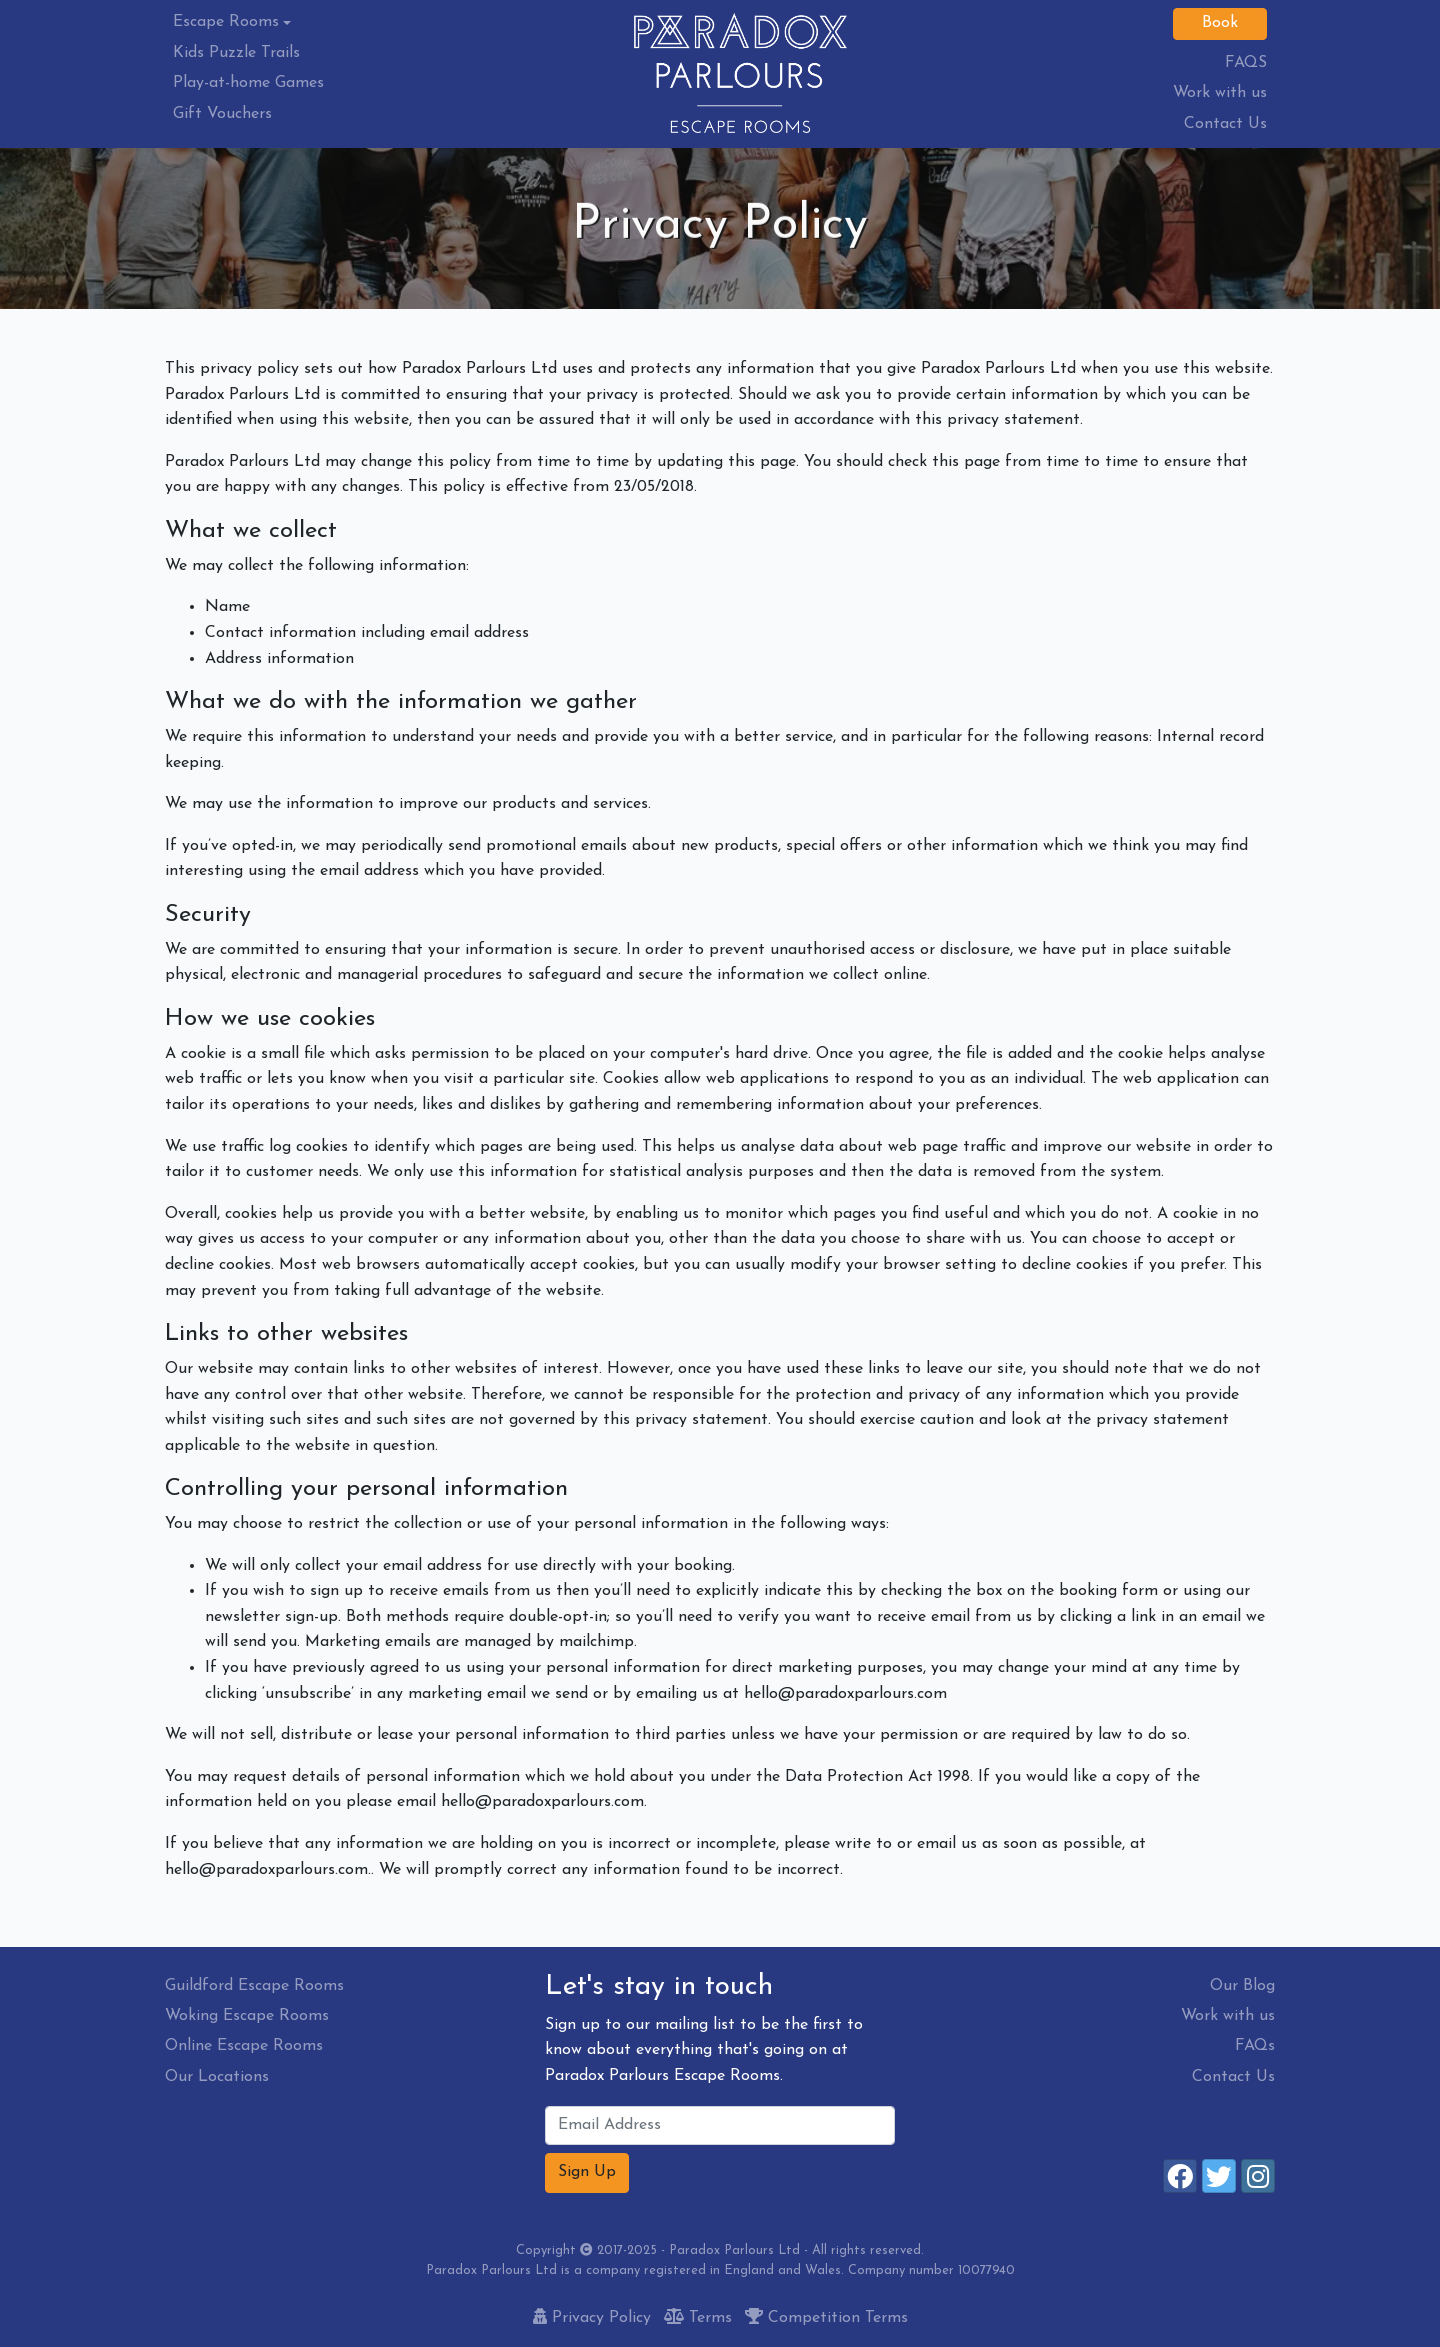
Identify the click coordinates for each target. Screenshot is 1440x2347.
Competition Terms (826, 2318)
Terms (698, 2318)
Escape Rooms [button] (226, 22)
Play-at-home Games (248, 83)
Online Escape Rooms (244, 2046)
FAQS (1246, 63)
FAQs (1255, 2046)
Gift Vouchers (222, 114)
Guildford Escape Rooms (254, 1986)
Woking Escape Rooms (247, 2016)
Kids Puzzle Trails (236, 53)
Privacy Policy (592, 2318)
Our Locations (217, 2077)
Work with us (1220, 93)
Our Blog (1242, 1986)
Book (1220, 23)
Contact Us (1225, 124)
